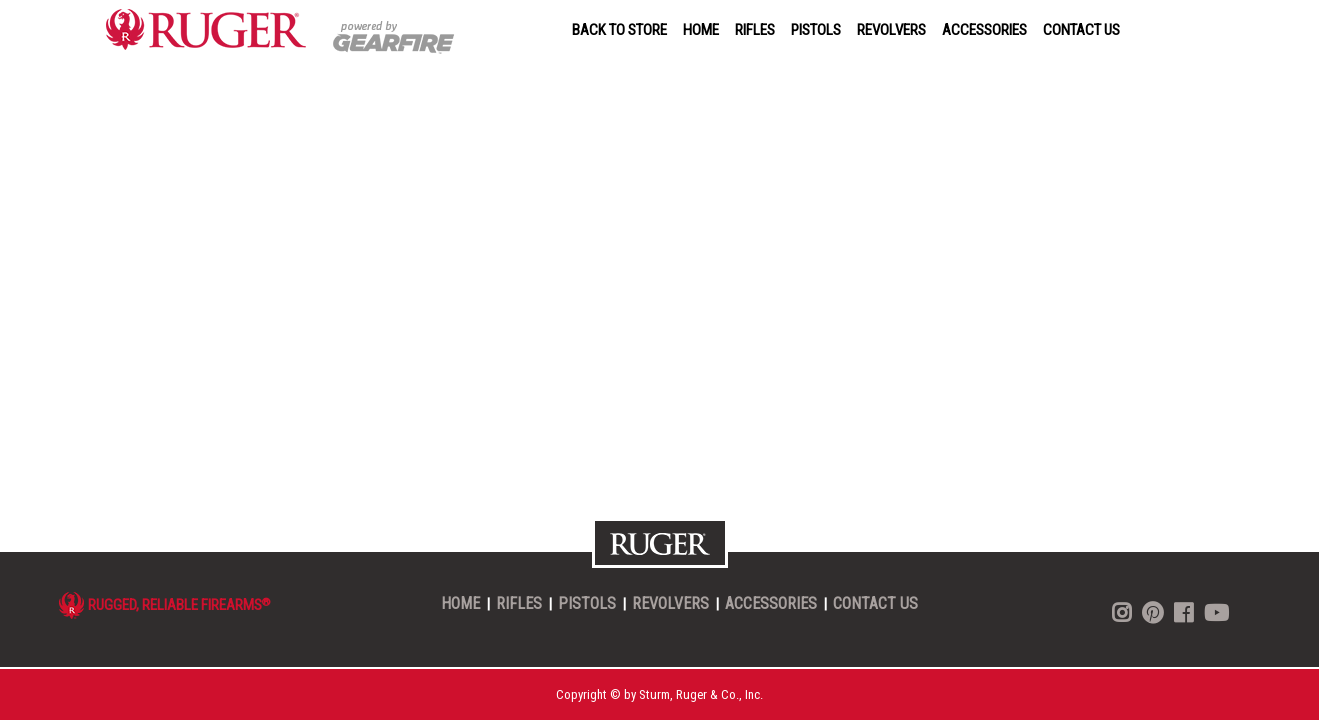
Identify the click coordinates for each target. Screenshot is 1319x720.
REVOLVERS (891, 30)
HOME (701, 30)
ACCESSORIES (984, 30)
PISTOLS (816, 30)
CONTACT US (1081, 30)
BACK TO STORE (619, 30)
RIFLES (755, 30)
